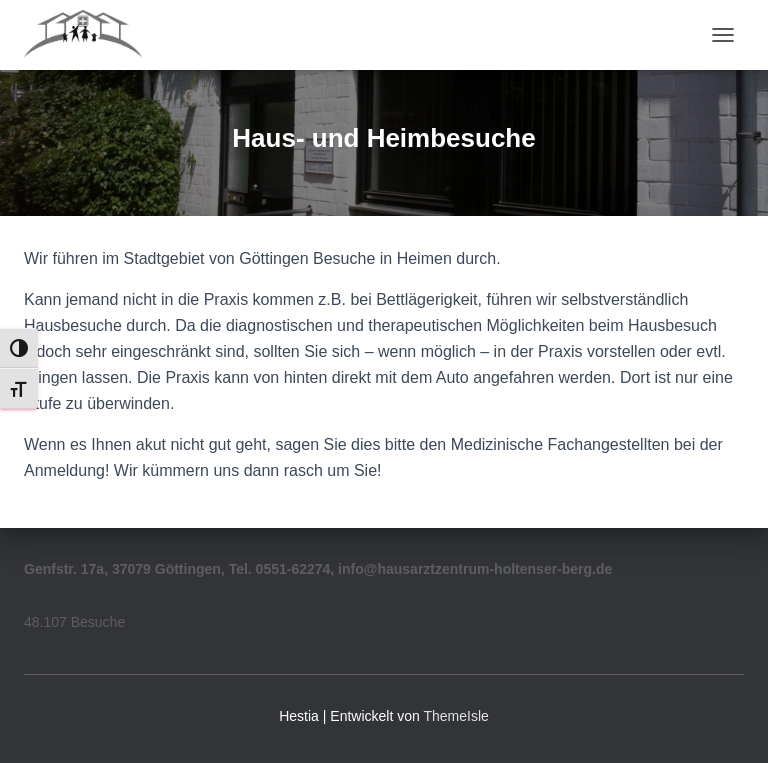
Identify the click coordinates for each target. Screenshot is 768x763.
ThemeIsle (455, 716)
